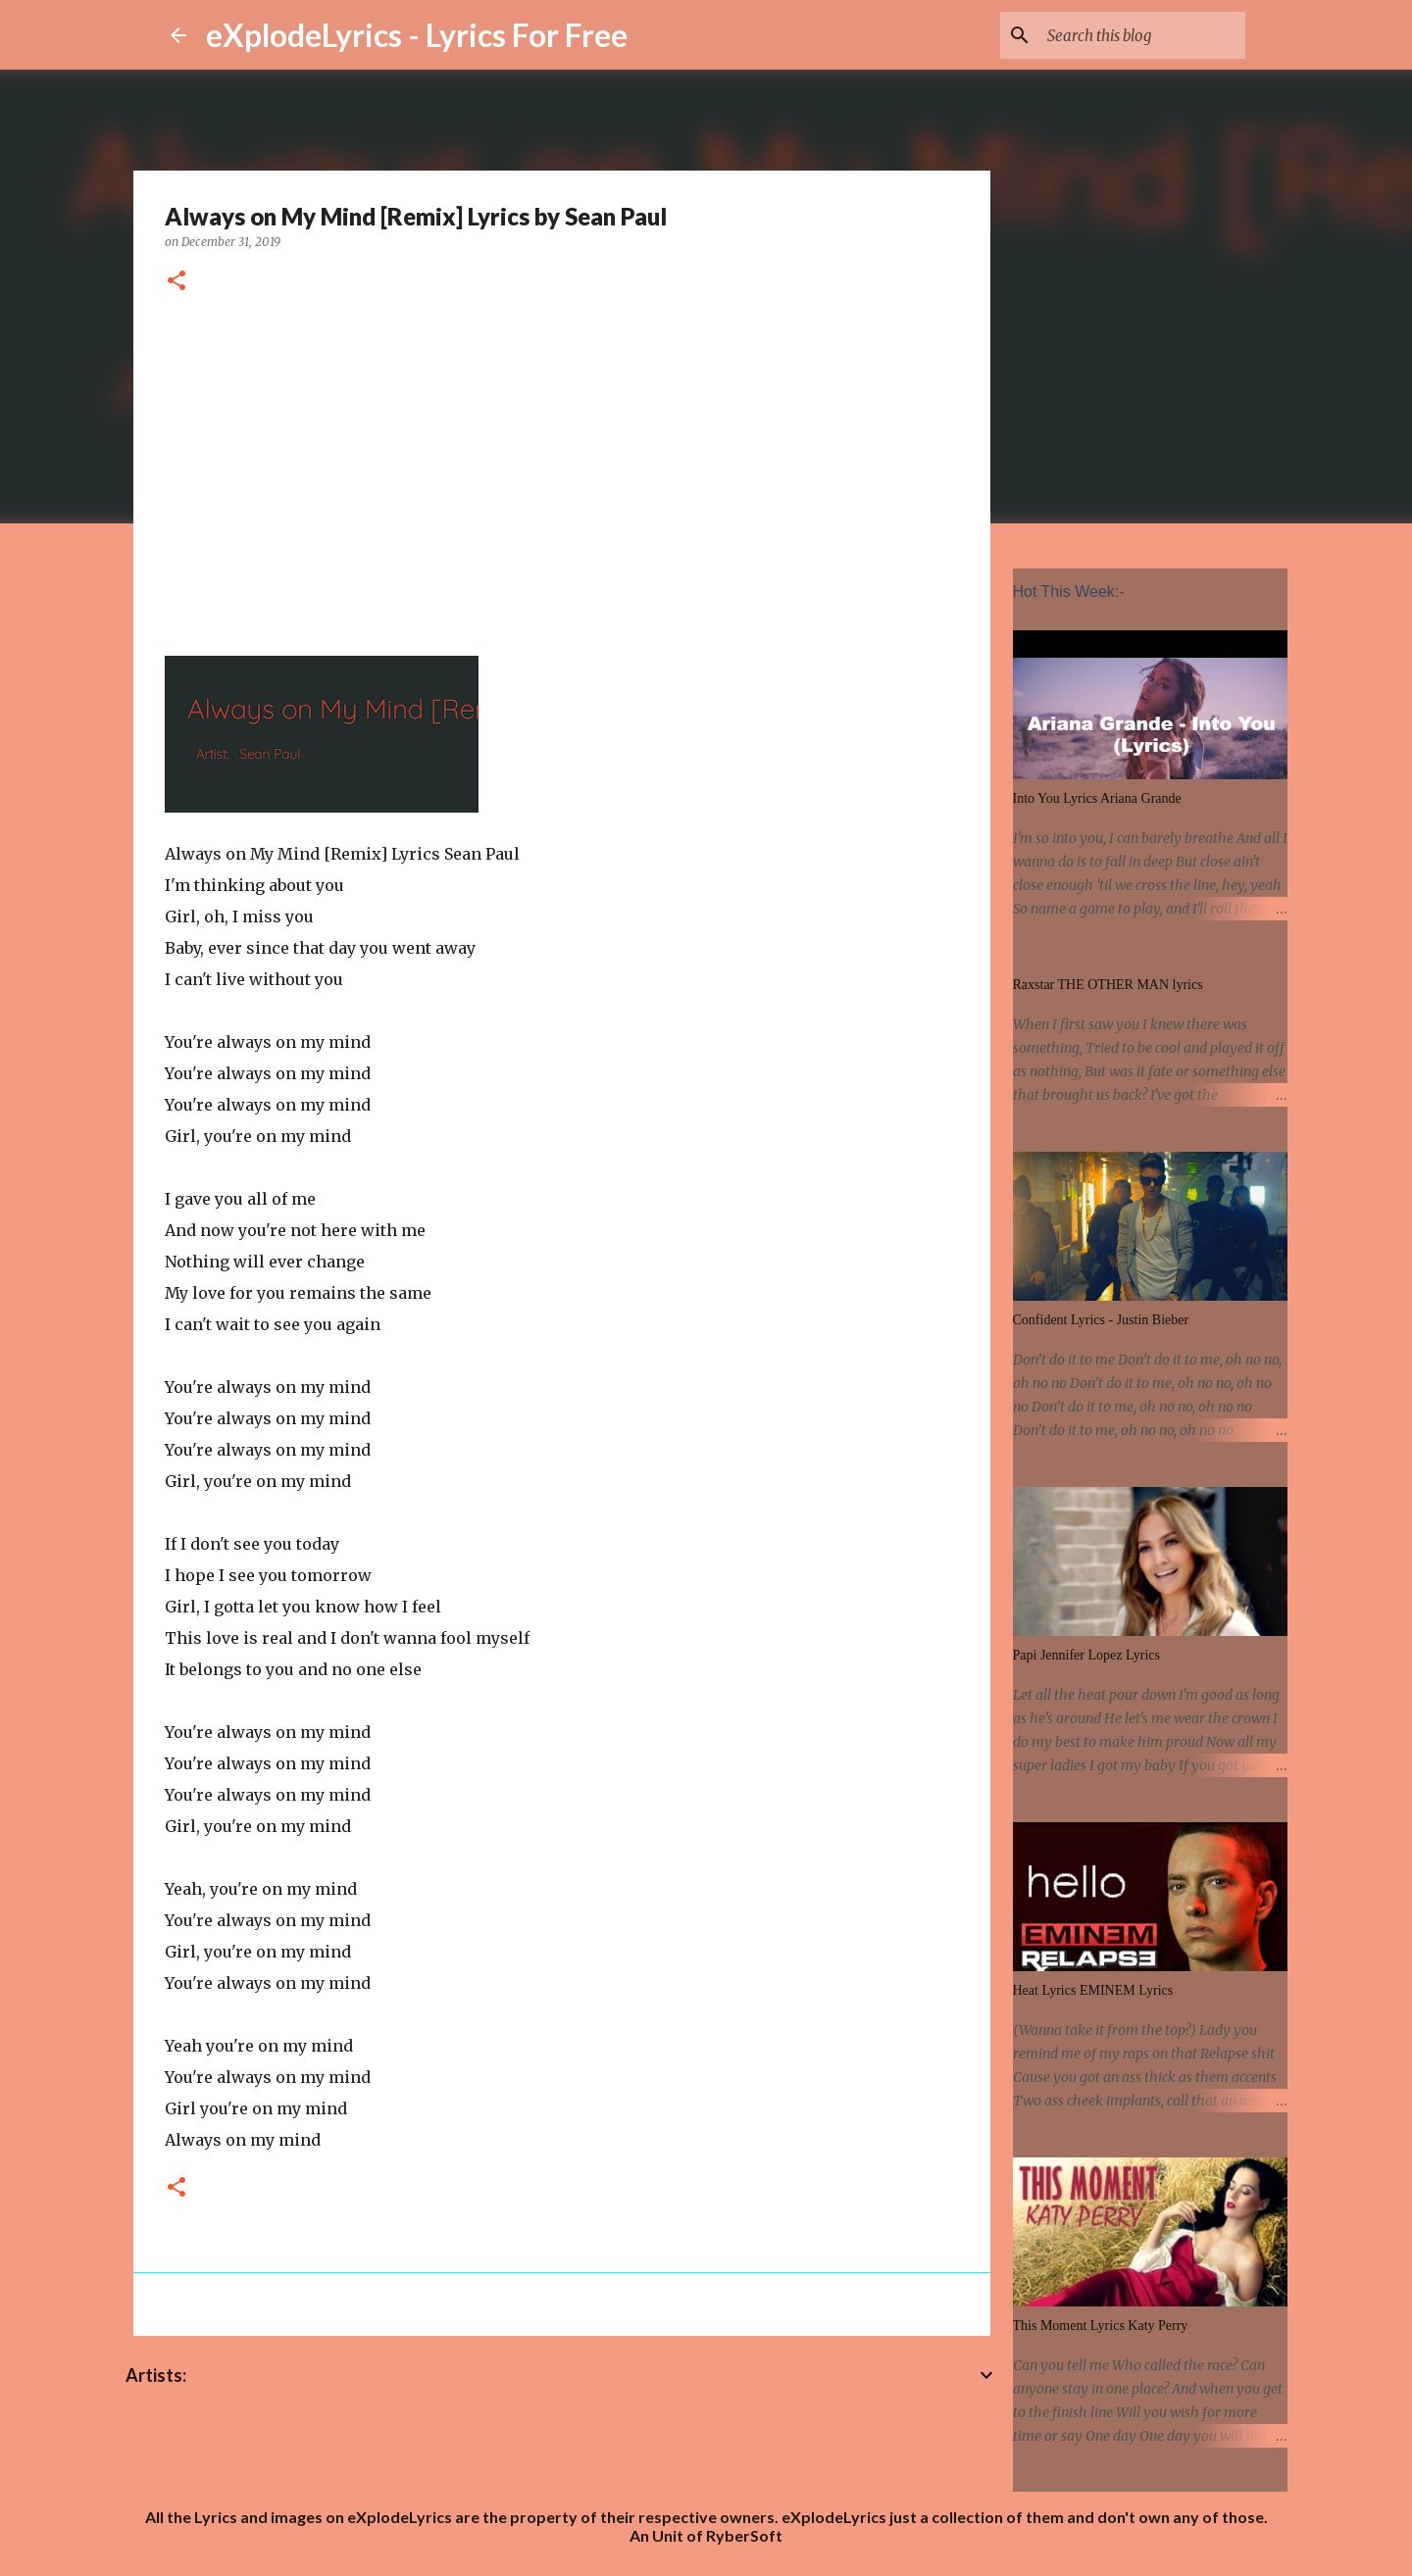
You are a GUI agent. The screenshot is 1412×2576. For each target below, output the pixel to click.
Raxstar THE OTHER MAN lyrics (1108, 984)
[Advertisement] (562, 471)
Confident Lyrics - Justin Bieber (1101, 1320)
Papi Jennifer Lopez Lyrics (1086, 1655)
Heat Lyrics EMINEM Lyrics (1093, 1990)
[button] (176, 282)
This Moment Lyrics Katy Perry (1100, 2325)
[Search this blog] (1142, 35)
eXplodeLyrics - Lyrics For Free (417, 35)
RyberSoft (744, 2535)
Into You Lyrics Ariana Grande (1097, 798)
